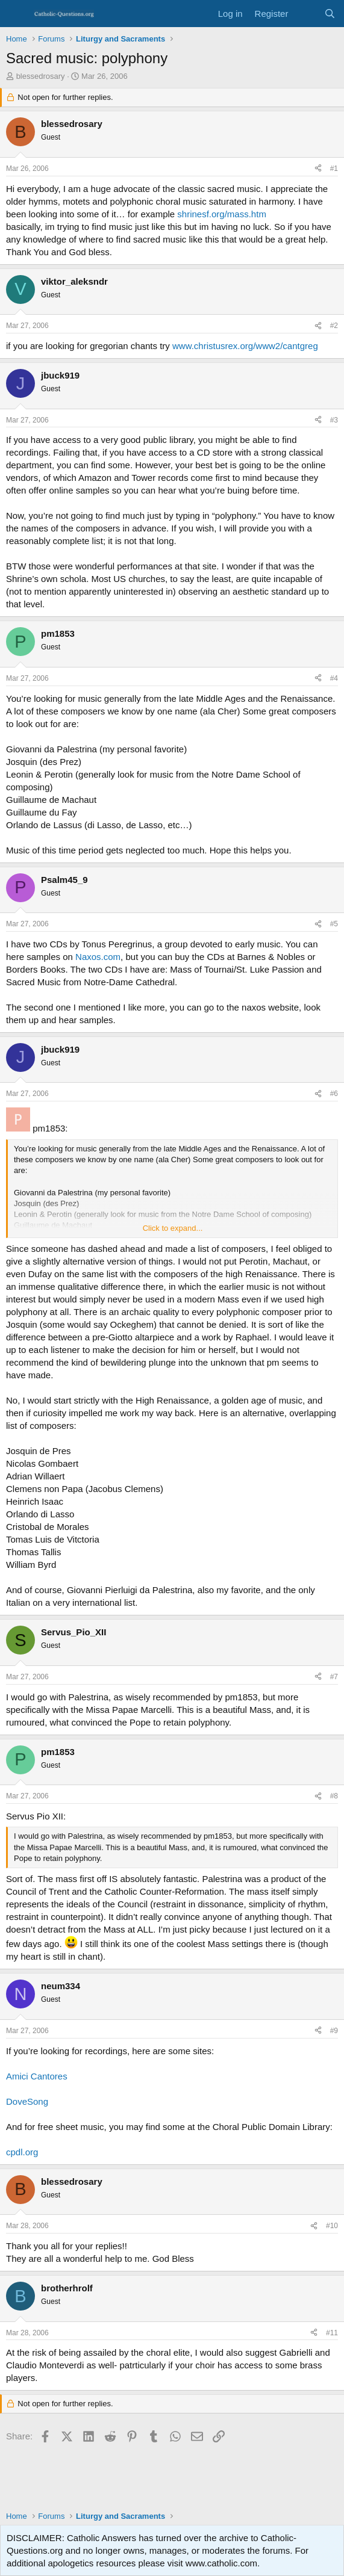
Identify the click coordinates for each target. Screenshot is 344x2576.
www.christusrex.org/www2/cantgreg (245, 346)
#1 (334, 168)
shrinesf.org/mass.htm (221, 214)
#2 (334, 325)
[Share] (318, 169)
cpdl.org (22, 2152)
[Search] (330, 13)
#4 (334, 678)
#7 (334, 1677)
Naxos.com (97, 957)
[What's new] (305, 13)
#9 (334, 2030)
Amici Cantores (36, 2076)
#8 (334, 1796)
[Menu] (16, 14)
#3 (334, 420)
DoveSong (27, 2101)
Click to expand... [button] (173, 1228)
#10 (332, 2225)
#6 (334, 1093)
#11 (332, 2333)
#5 (334, 924)
